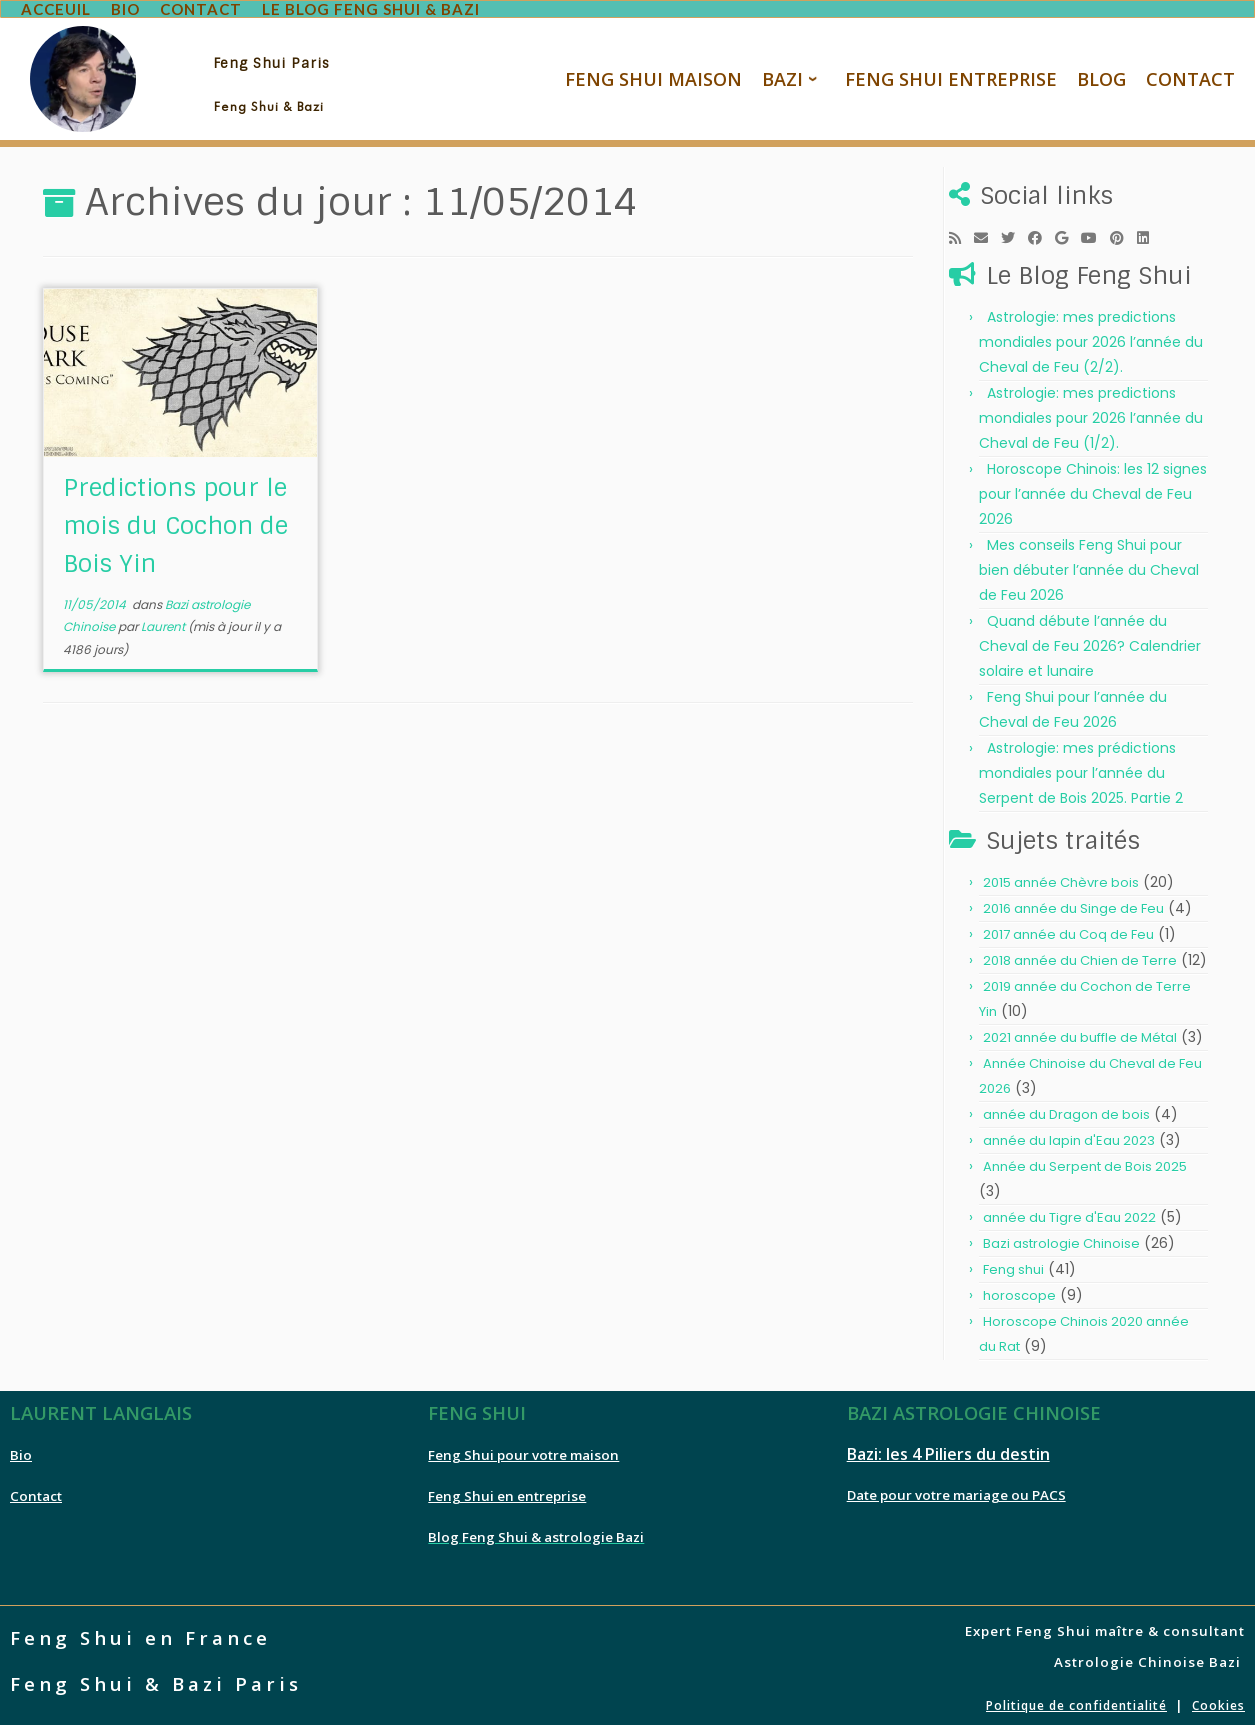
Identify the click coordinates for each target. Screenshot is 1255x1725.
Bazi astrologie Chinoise (1061, 1235)
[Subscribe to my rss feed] (961, 230)
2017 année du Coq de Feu (1068, 926)
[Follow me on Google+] (1068, 230)
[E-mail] (987, 230)
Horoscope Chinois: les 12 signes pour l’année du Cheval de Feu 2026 (1093, 486)
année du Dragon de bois (1066, 1106)
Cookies (1218, 1697)
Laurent (163, 618)
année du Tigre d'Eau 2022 (1069, 1209)
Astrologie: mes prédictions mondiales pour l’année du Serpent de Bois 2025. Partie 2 (1081, 765)
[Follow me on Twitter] (1014, 230)
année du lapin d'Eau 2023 (1069, 1132)
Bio (21, 1447)
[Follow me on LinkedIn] (1149, 230)
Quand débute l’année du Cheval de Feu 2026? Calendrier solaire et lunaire (1090, 638)
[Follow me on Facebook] (1041, 230)
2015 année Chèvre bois (1061, 874)
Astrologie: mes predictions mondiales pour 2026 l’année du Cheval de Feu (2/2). (1091, 334)
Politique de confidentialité (1076, 1697)
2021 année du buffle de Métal (1080, 1029)
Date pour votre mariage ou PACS (956, 1487)
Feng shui (1013, 1261)
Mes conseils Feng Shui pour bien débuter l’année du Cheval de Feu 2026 (1089, 562)
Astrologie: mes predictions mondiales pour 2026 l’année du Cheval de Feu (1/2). (1091, 410)
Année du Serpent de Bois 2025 (1085, 1158)
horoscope (1019, 1287)
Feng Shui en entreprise (507, 1488)
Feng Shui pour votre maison (523, 1447)
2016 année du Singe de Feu (1073, 900)
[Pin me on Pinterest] (1123, 230)
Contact (36, 1488)
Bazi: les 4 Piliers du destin (948, 1446)
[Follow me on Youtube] (1095, 230)
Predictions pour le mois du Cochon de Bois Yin (175, 517)
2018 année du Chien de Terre (1080, 952)
